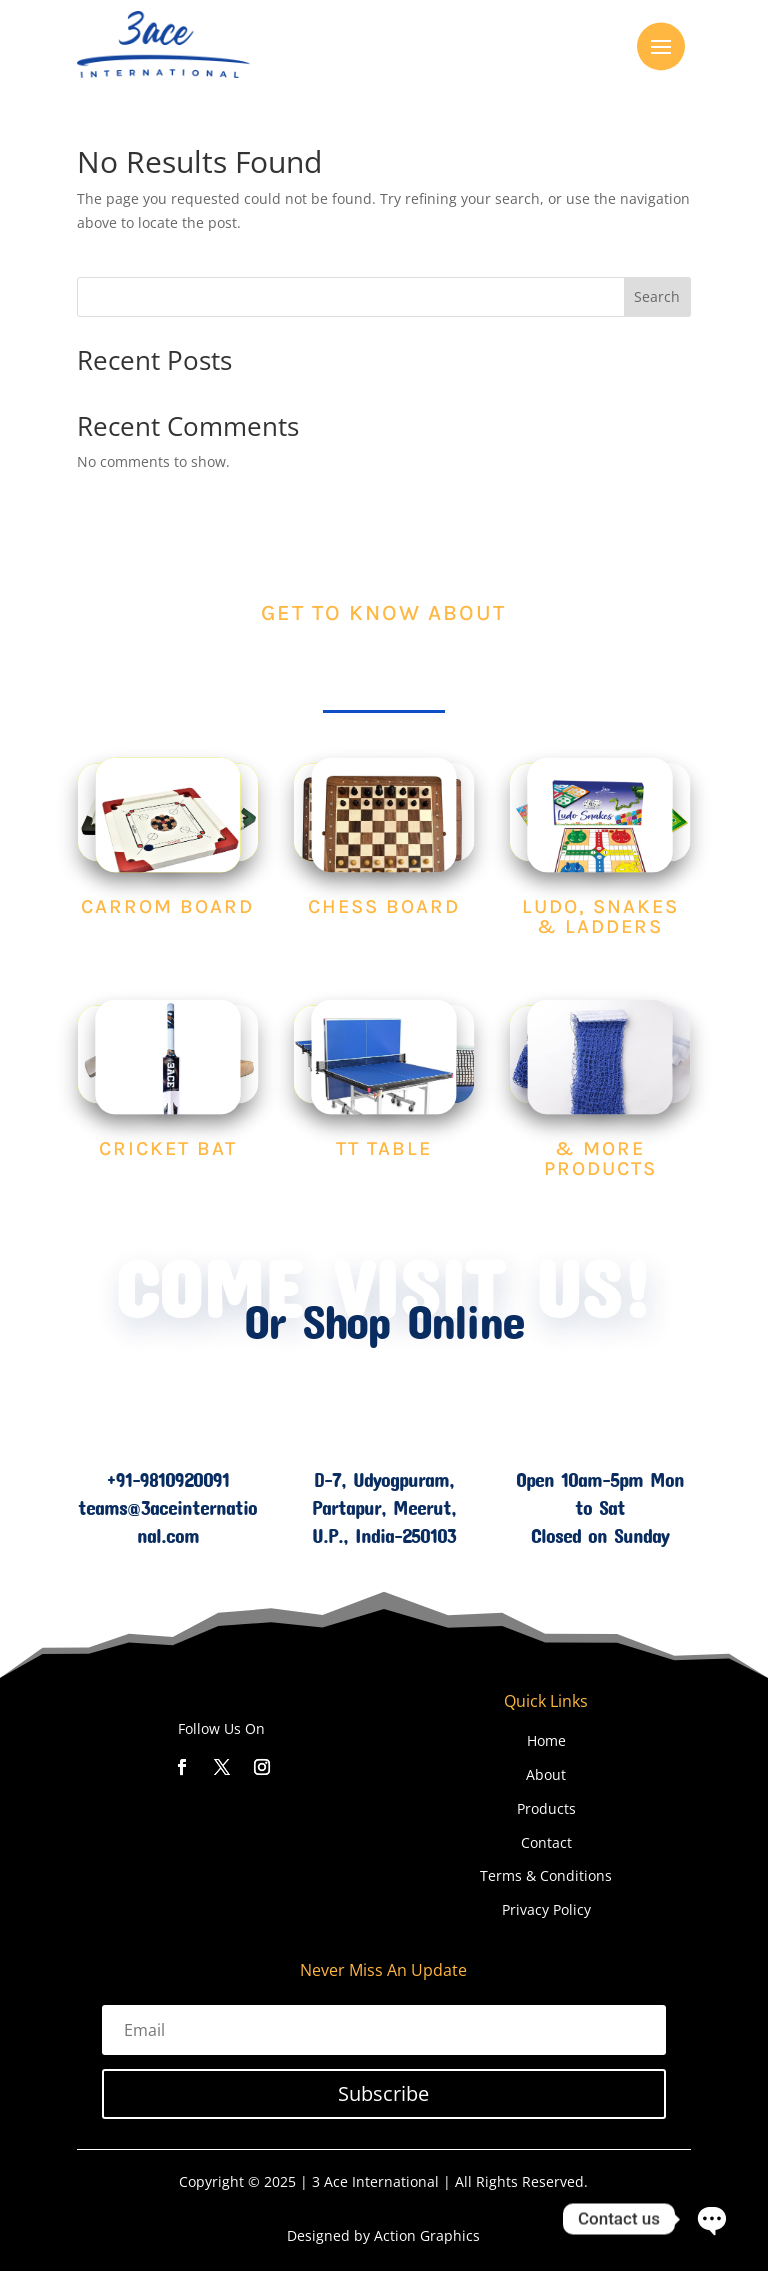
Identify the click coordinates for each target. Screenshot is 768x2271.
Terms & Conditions (546, 1875)
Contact (546, 1842)
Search (657, 296)
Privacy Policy (546, 1909)
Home (546, 1740)
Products (546, 1808)
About (546, 1774)
